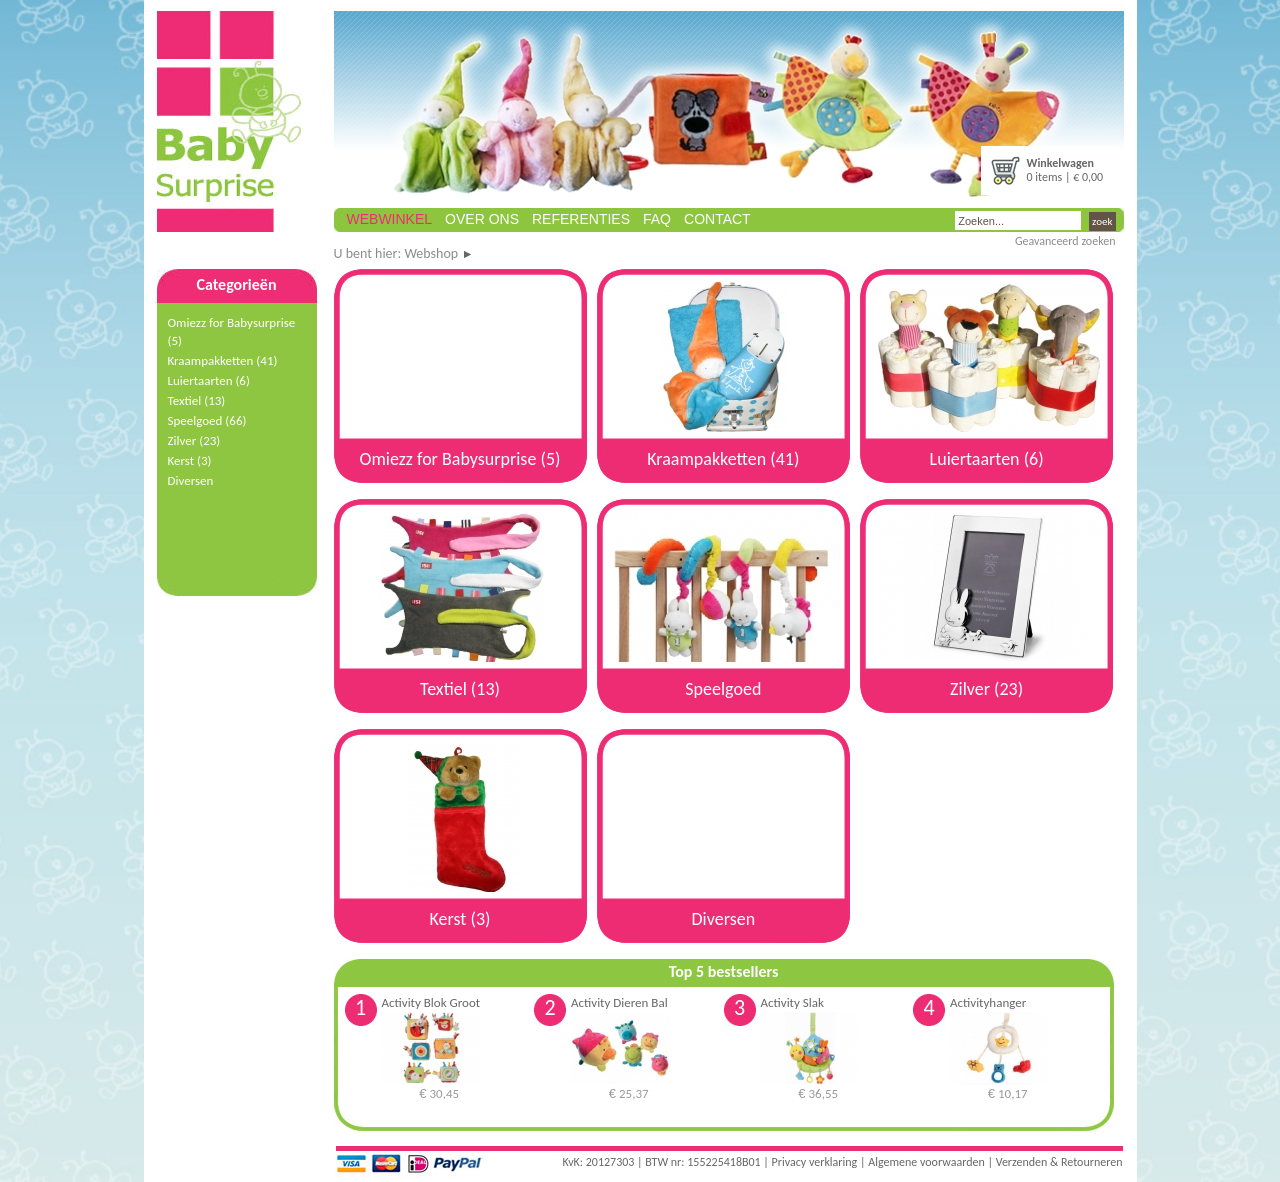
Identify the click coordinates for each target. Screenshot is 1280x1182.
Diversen (191, 480)
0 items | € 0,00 (1065, 170)
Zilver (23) (194, 440)
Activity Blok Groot (431, 1002)
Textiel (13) (197, 400)
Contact (717, 219)
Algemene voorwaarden (926, 1162)
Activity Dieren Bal (619, 1002)
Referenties (581, 219)
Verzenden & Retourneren (1059, 1162)
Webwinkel (390, 219)
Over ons (482, 219)
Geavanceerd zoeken (1065, 241)
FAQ (657, 219)
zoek (1102, 221)
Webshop (431, 253)
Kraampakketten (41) (223, 360)
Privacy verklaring (815, 1162)
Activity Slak (792, 1002)
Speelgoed (207, 420)
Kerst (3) (190, 460)
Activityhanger (988, 1002)
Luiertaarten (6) (209, 380)
